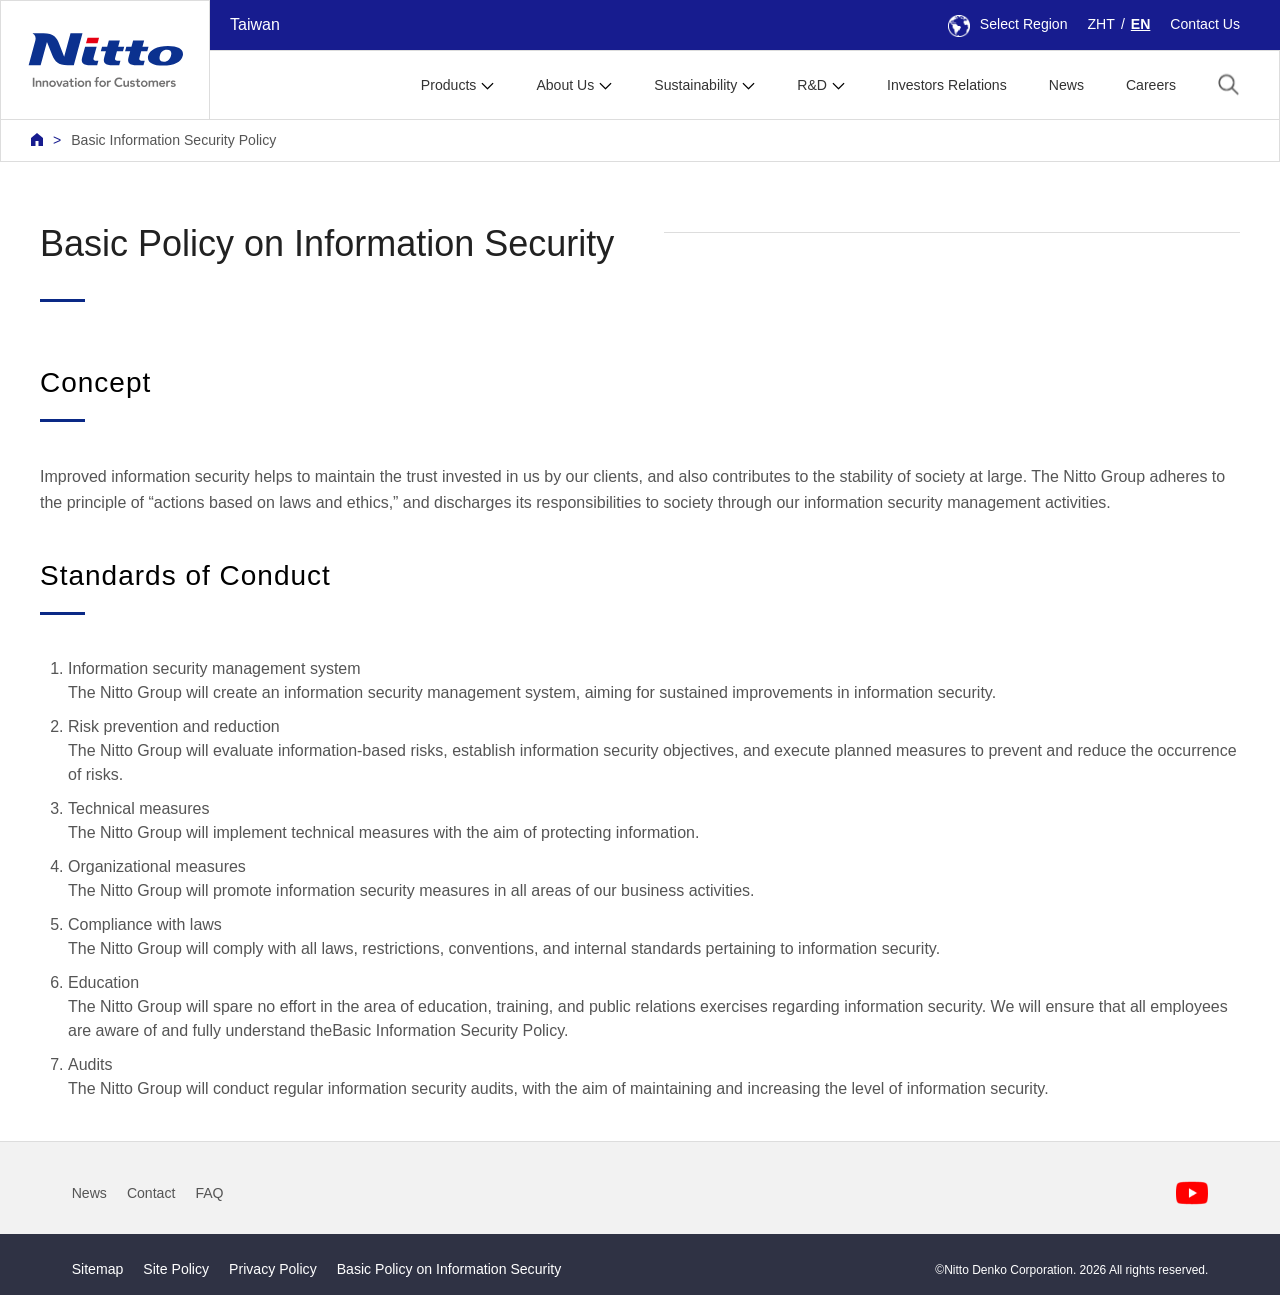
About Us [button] (565, 85)
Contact (151, 1193)
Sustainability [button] (695, 85)
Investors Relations (947, 85)
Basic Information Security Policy (173, 140)
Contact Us (1205, 24)
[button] (1228, 83)
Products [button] (449, 85)
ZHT (1101, 24)
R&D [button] (812, 85)
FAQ (209, 1193)
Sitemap (98, 1269)
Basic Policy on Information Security (449, 1269)
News (1066, 85)
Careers (1151, 85)
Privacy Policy (273, 1269)
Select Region (1008, 24)
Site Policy (176, 1269)
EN (1141, 24)
